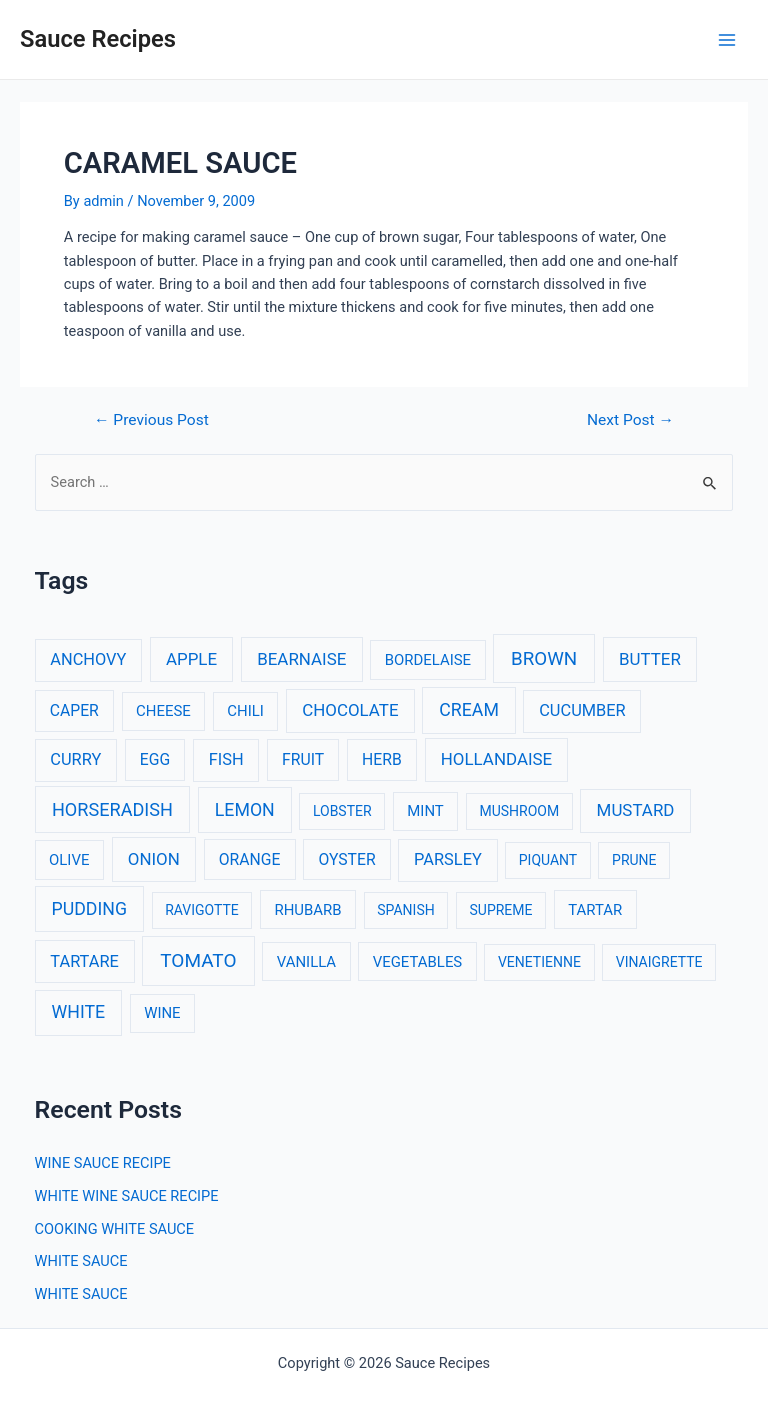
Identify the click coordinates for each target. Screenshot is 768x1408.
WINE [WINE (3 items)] (162, 1013)
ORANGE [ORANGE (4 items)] (250, 859)
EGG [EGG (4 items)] (155, 759)
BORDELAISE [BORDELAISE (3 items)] (428, 660)
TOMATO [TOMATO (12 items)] (198, 960)
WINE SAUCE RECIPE (103, 1163)
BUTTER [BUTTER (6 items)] (650, 659)
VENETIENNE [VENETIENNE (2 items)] (539, 962)
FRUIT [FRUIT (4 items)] (303, 759)
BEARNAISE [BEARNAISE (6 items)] (301, 659)
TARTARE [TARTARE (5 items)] (84, 961)
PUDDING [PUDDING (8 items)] (89, 909)
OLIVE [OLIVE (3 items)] (69, 860)
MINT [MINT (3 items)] (425, 811)
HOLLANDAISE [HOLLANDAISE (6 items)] (496, 759)
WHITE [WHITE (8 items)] (79, 1012)
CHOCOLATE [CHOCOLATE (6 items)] (350, 710)
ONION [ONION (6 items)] (154, 859)
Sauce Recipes (98, 39)
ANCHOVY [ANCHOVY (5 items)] (88, 659)
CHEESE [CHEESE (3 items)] (163, 711)
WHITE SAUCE (81, 1261)
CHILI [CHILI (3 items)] (245, 711)
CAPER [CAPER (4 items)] (74, 710)
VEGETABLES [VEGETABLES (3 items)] (418, 962)
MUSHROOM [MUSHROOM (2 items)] (519, 811)
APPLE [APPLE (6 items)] (191, 659)
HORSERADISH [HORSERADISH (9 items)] (112, 809)
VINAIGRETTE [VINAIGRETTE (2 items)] (659, 962)
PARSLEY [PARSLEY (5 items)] (448, 859)
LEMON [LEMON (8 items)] (245, 810)
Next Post (630, 421)
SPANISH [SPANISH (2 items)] (405, 910)
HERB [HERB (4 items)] (382, 759)
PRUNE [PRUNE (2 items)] (634, 860)
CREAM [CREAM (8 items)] (469, 710)
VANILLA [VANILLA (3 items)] (306, 962)
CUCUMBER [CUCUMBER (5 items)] (582, 710)
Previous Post (151, 421)
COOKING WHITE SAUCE (115, 1229)
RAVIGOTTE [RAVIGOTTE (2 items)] (202, 910)
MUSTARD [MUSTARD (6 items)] (636, 810)
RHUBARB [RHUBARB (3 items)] (307, 910)
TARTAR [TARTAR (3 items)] (595, 910)
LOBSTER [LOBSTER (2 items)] (342, 811)
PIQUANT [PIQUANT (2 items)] (548, 860)
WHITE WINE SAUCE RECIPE (127, 1196)
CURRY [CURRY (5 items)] (75, 759)
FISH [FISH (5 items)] (226, 759)
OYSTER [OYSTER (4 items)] (346, 859)
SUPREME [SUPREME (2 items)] (501, 910)
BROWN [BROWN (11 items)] (544, 659)
